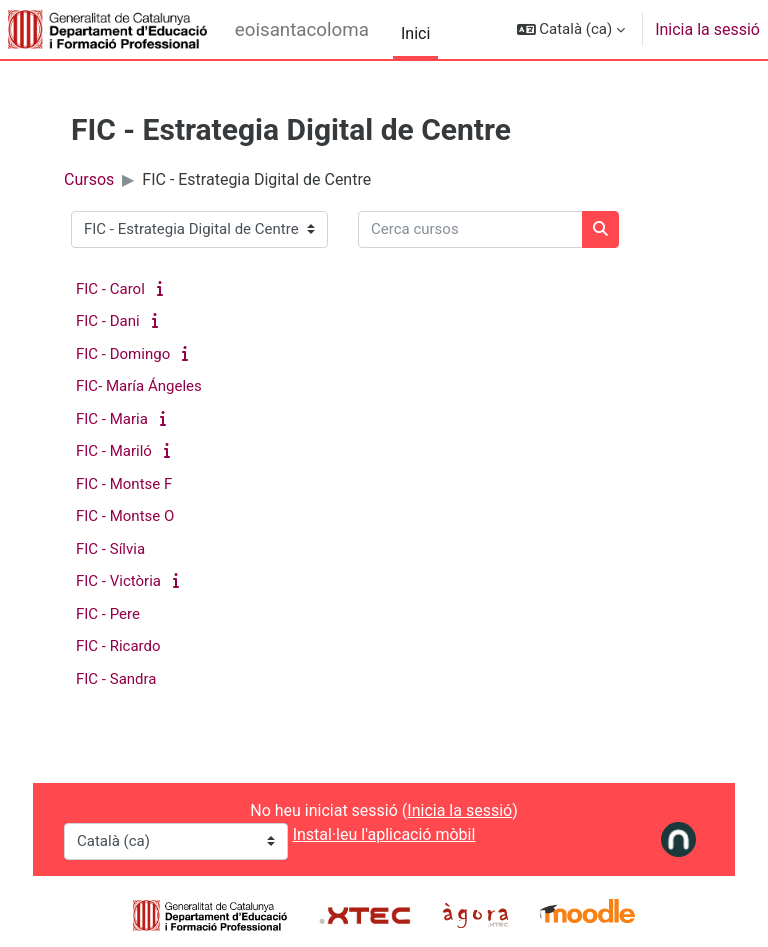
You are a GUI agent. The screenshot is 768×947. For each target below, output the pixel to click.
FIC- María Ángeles (139, 386)
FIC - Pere (108, 614)
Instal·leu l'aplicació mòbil (384, 834)
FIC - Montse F (124, 484)
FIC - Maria (112, 419)
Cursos (89, 179)
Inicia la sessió (707, 29)
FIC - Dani (108, 321)
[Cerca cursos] (470, 229)
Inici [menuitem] (415, 33)
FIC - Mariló (114, 451)
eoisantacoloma (302, 30)
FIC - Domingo (123, 354)
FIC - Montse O (125, 516)
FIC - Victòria (118, 581)
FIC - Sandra (116, 679)
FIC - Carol (110, 289)
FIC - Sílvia (110, 549)
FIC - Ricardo (118, 646)
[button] (571, 29)
